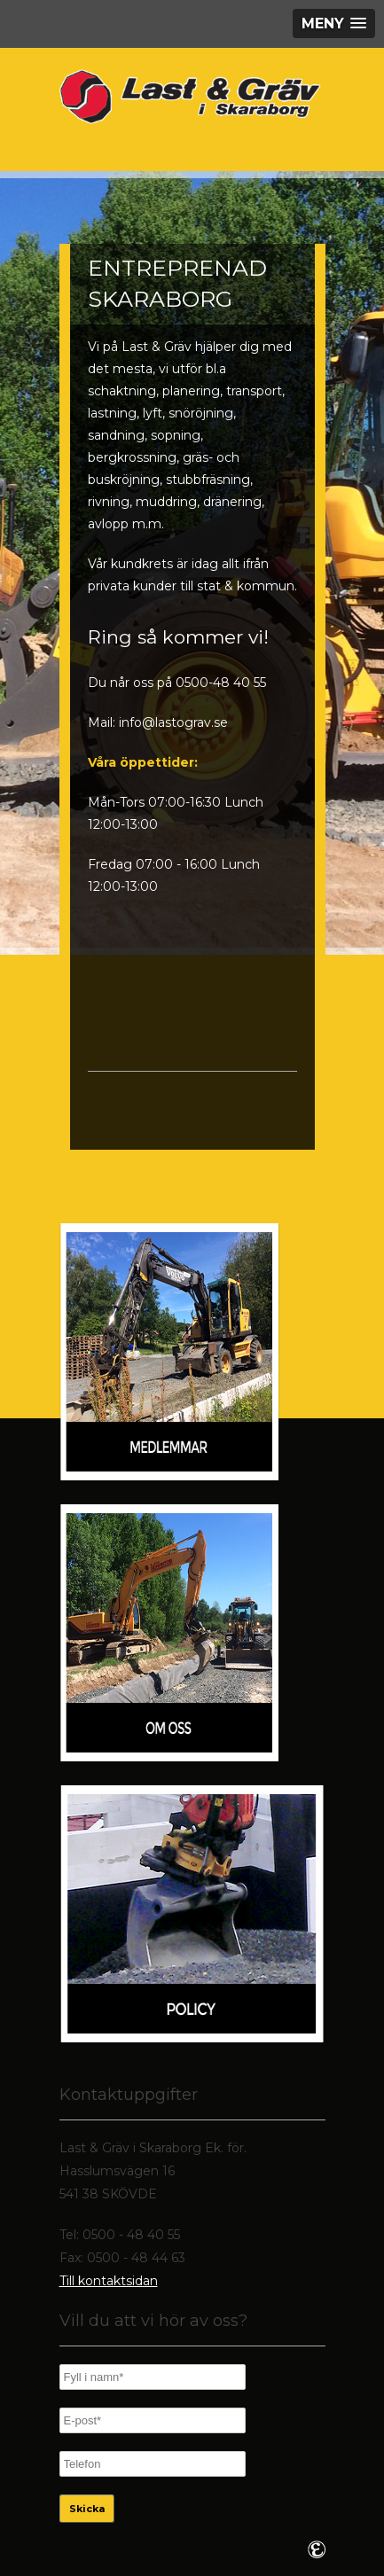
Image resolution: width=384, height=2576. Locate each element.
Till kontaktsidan (108, 2281)
